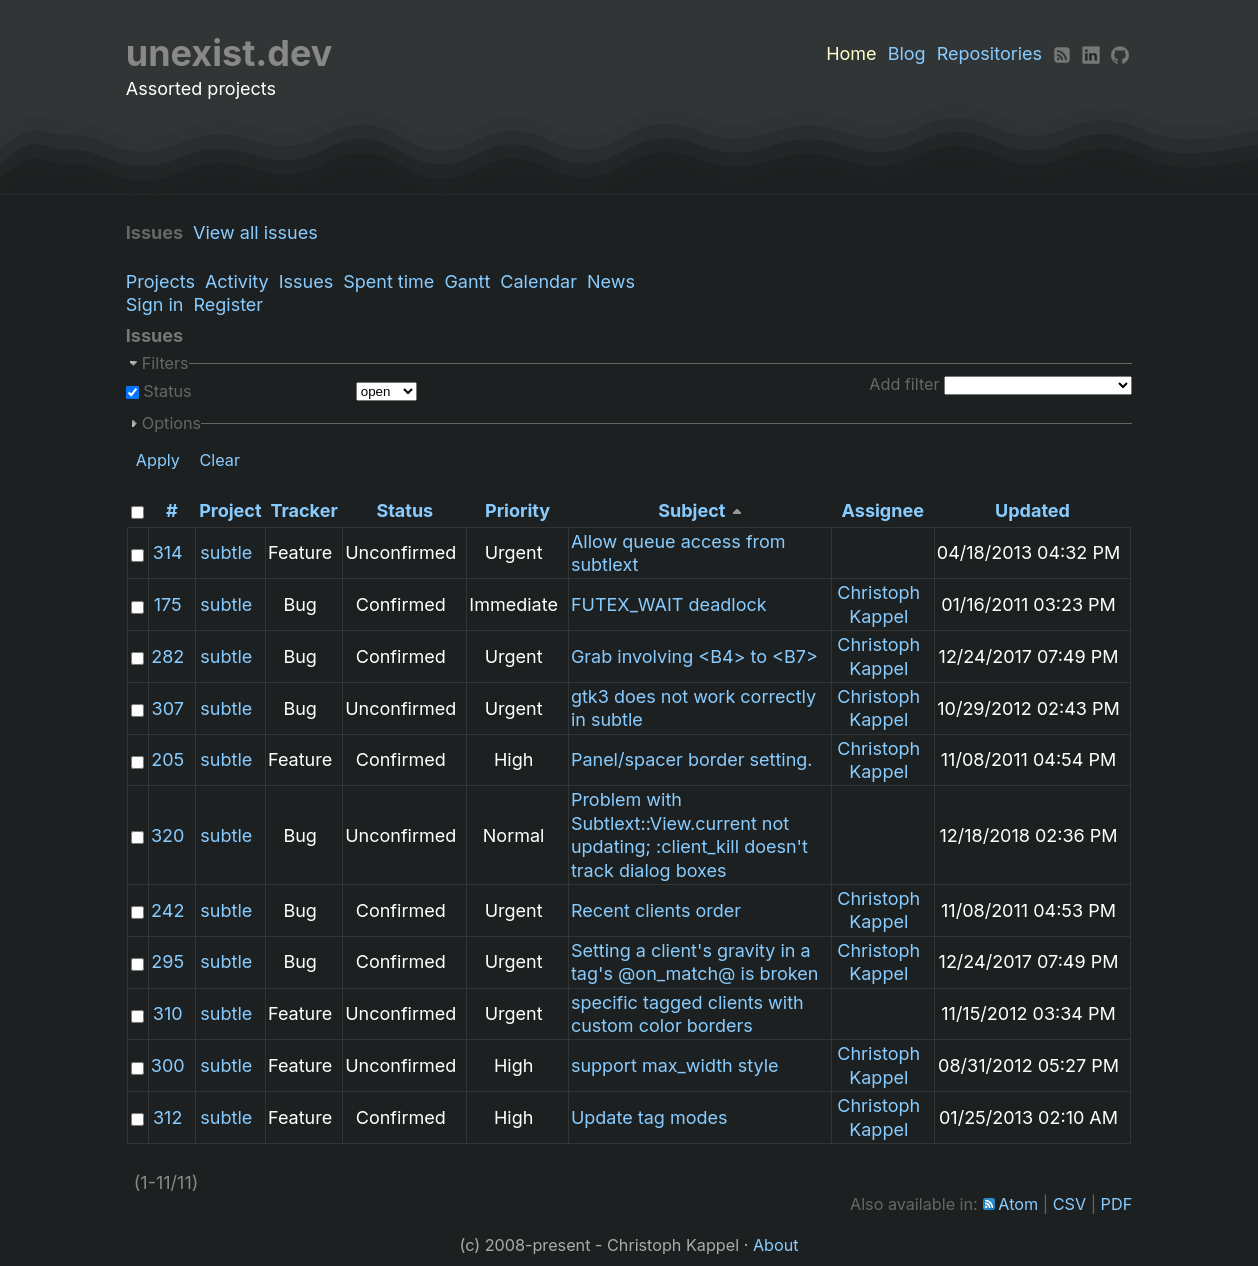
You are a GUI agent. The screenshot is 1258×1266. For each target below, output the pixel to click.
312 (167, 1117)
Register (228, 304)
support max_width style (675, 1065)
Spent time (388, 281)
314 (168, 552)
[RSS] (1062, 53)
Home (851, 53)
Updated (1032, 510)
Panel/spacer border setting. (692, 759)
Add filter (904, 384)
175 (168, 604)
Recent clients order (656, 910)
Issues (306, 281)
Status (165, 391)
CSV (1069, 1204)
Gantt (467, 281)
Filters (165, 363)
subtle (226, 552)
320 (167, 835)
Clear (219, 460)
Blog (907, 53)
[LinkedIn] (1091, 53)
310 (168, 1013)
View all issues (260, 232)
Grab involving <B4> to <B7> (694, 656)
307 (168, 708)
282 (167, 656)
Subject (691, 510)
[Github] (1120, 53)
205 (167, 759)
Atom (1018, 1204)
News (611, 281)
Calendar (538, 281)
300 (168, 1065)
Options (171, 423)
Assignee (883, 510)
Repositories (989, 53)
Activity (237, 281)
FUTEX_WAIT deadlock (669, 604)
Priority (517, 510)
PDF (1117, 1204)
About (776, 1245)
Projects (160, 281)
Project (230, 510)
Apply (158, 460)
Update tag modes (649, 1117)
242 (167, 910)
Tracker (304, 510)
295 (167, 961)
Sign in (155, 304)
